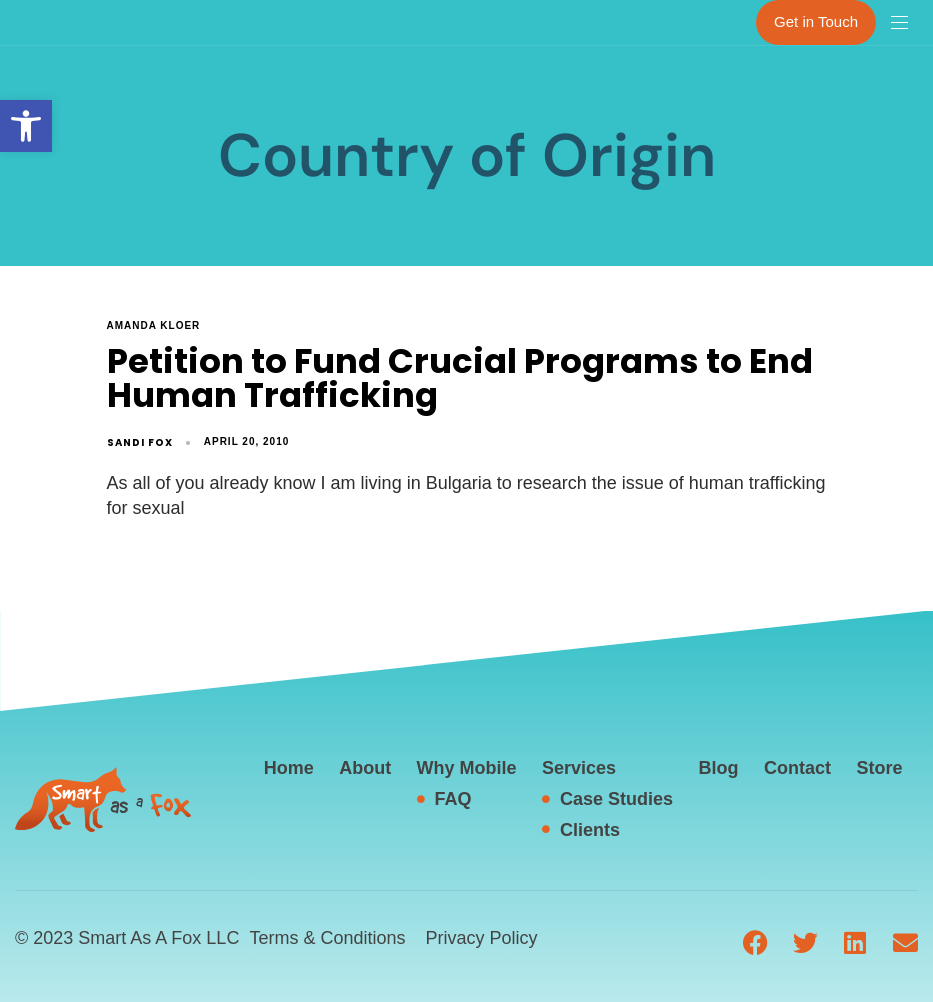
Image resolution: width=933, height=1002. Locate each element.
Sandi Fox (140, 442)
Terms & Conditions (327, 938)
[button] (26, 126)
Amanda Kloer (154, 325)
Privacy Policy (481, 938)
